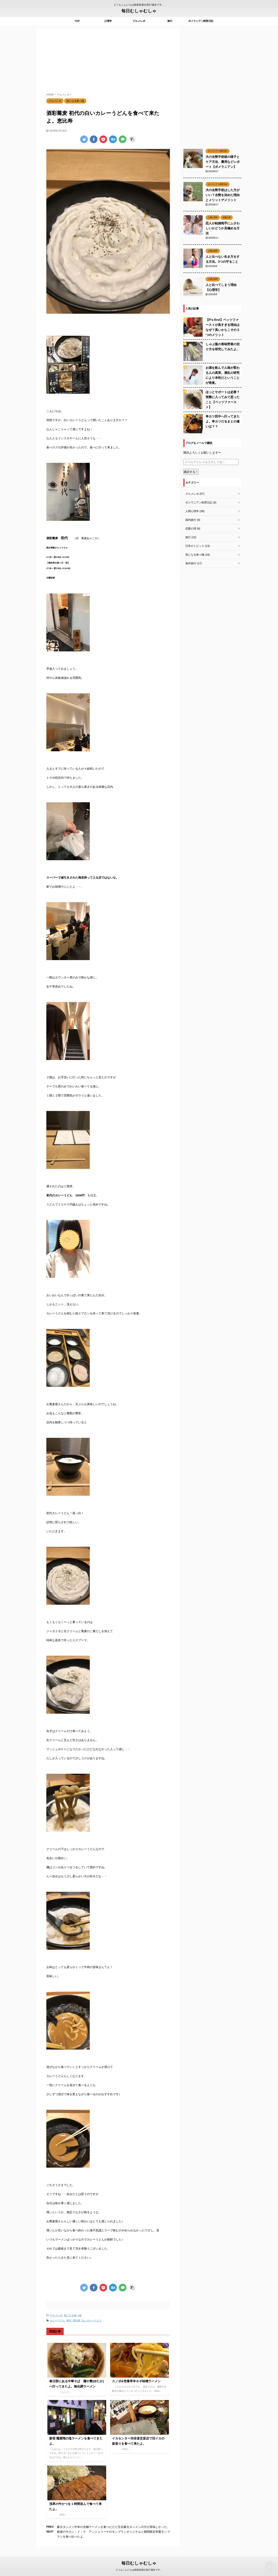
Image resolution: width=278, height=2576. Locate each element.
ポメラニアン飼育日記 (200, 21)
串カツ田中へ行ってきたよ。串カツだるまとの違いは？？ (223, 421)
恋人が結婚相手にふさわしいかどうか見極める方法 (223, 228)
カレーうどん (57, 2320)
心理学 (108, 21)
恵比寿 (76, 2320)
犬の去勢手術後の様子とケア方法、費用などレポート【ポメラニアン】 (223, 161)
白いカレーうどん (92, 2320)
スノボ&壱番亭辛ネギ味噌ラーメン (136, 2381)
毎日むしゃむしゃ (139, 10)
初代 (68, 2320)
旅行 (169, 21)
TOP (77, 21)
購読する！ (191, 471)
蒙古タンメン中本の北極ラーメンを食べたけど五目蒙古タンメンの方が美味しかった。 (113, 2526)
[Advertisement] (108, 62)
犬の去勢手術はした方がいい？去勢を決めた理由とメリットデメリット (223, 195)
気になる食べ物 (72, 2315)
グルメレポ (139, 21)
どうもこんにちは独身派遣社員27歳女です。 (139, 2569)
